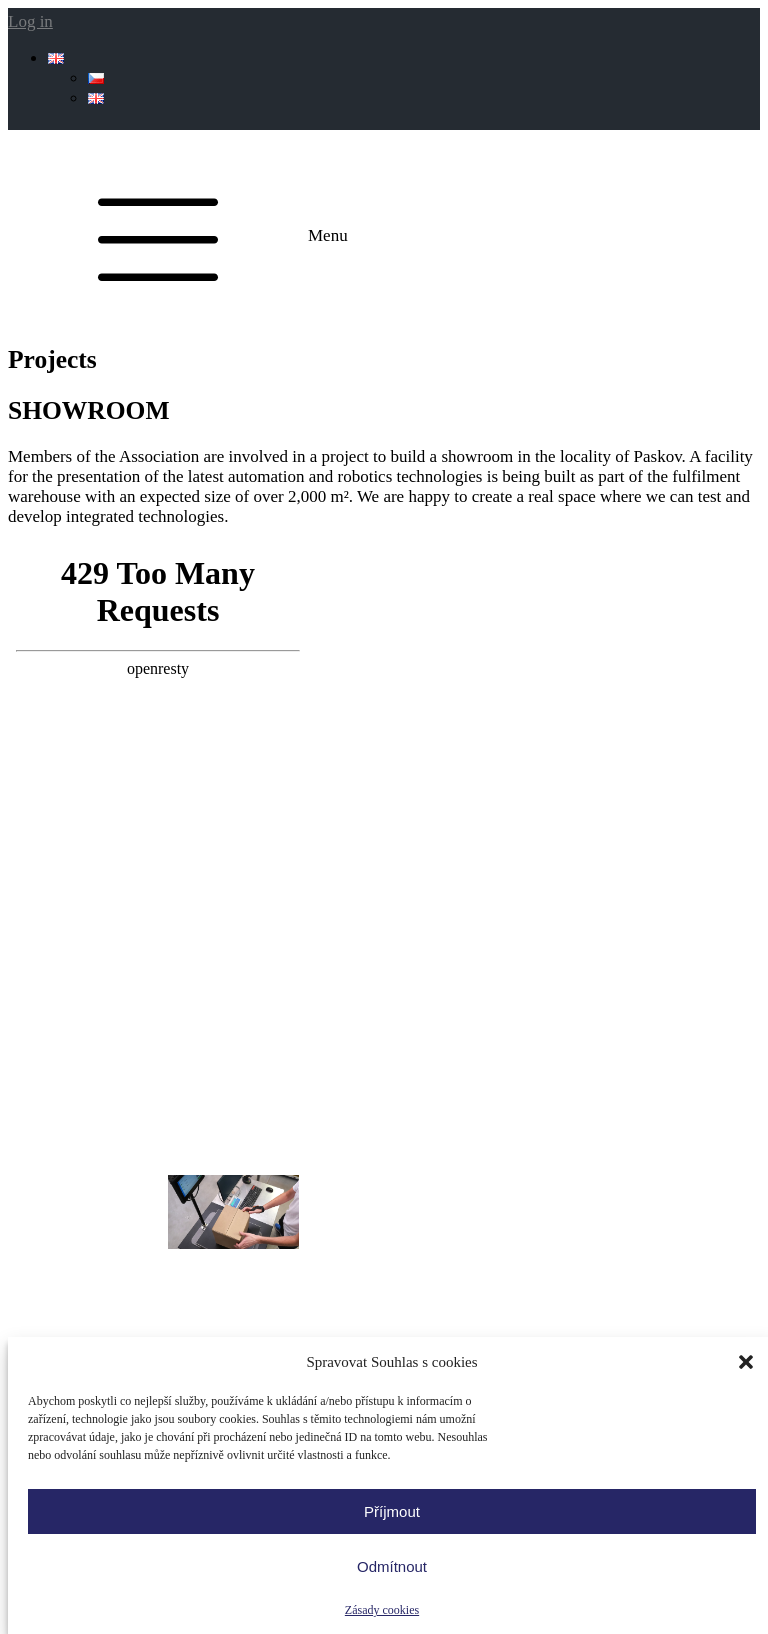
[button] (746, 1362)
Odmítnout (392, 1566)
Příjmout (392, 1511)
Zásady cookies (382, 1610)
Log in (30, 21)
